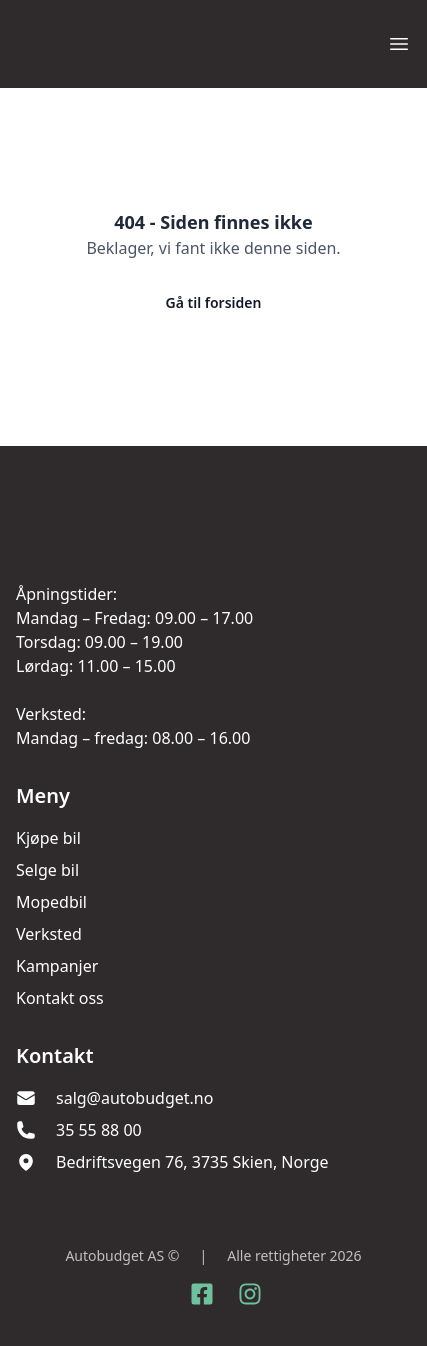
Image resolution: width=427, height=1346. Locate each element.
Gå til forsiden (214, 302)
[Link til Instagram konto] (250, 1294)
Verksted (49, 934)
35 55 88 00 (99, 1130)
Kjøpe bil (48, 838)
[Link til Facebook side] (202, 1294)
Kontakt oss (60, 998)
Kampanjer (57, 966)
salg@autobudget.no (134, 1098)
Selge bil (47, 870)
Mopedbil (51, 902)
